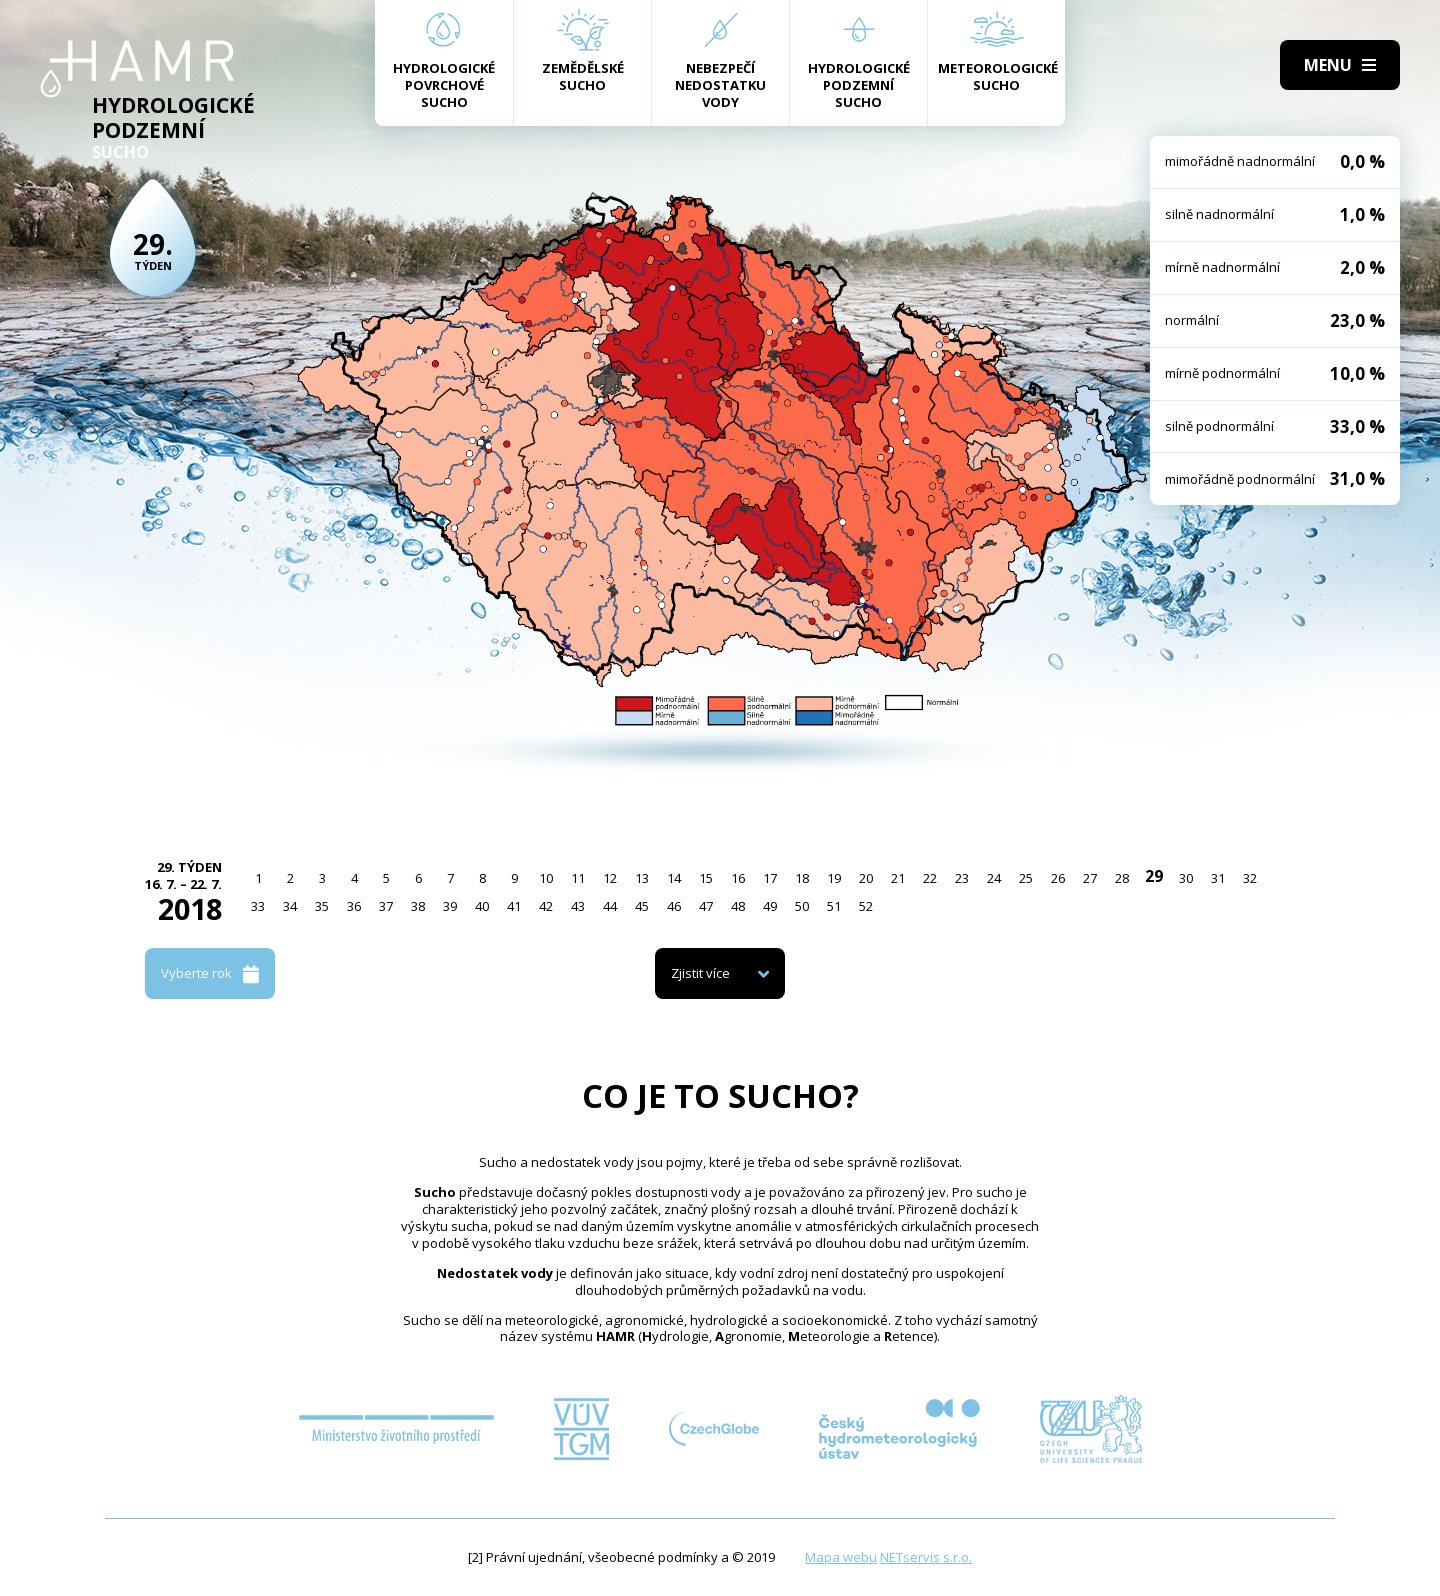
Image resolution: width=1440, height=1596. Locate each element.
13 (642, 878)
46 (674, 906)
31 (1218, 878)
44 (610, 906)
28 (1122, 878)
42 (546, 906)
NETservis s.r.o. (926, 1557)
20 (866, 878)
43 (578, 906)
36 (354, 906)
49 (770, 906)
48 (738, 906)
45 (642, 906)
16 (738, 878)
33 (258, 906)
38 (418, 906)
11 (578, 878)
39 (450, 906)
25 (1026, 878)
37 (386, 906)
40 (482, 906)
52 (866, 906)
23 (962, 878)
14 (674, 878)
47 (706, 906)
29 (1154, 876)
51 (834, 906)
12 (610, 878)
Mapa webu (841, 1557)
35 (322, 906)
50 (802, 906)
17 (770, 878)
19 (834, 878)
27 (1090, 878)
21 (898, 878)
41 (514, 906)
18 (802, 878)
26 (1058, 878)
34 (290, 906)
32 (1250, 878)
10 (546, 878)
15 (706, 878)
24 (994, 878)
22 (930, 878)
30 (1186, 878)
